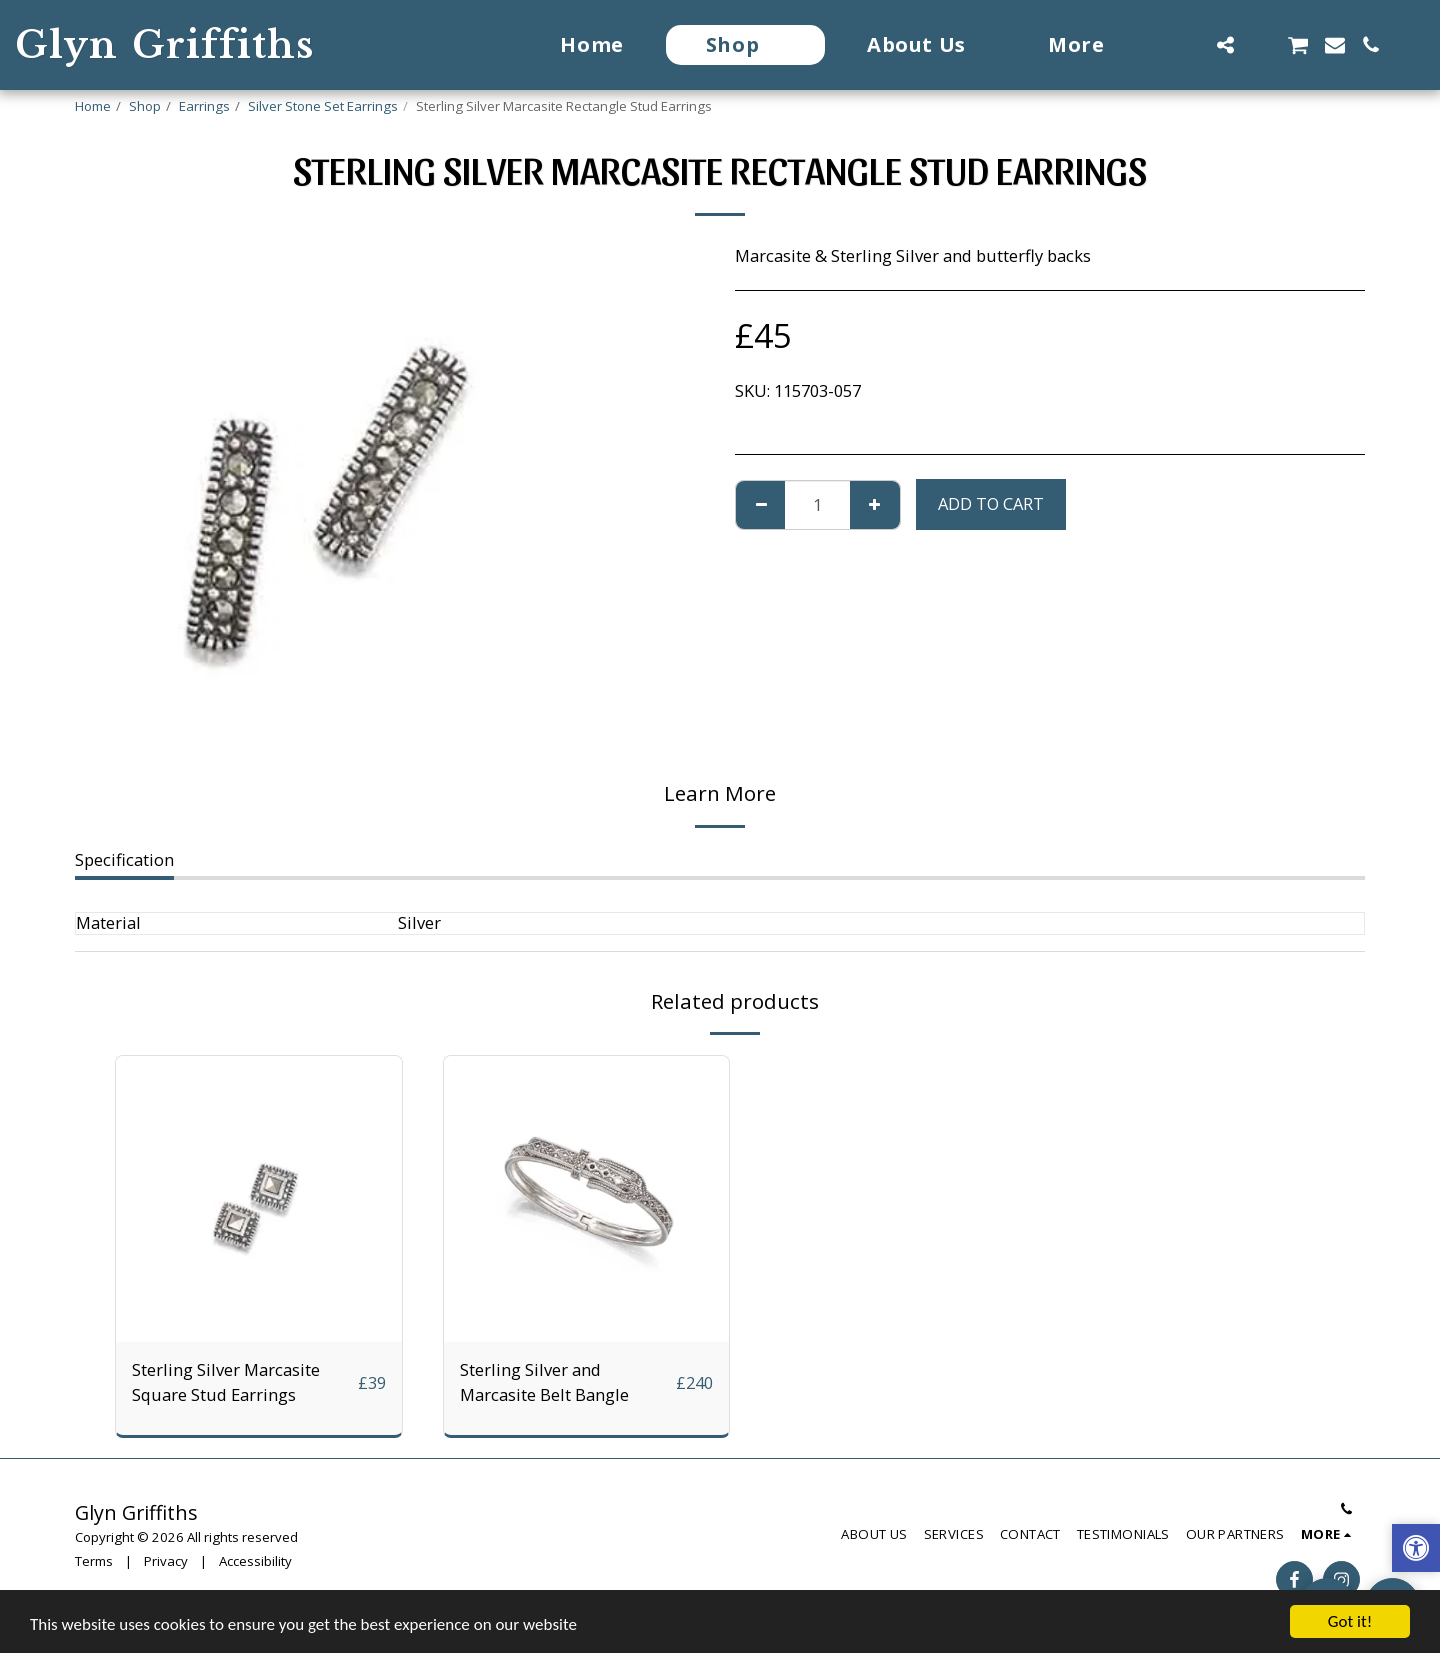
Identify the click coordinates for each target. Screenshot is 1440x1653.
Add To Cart (991, 503)
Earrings (204, 106)
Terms (94, 1561)
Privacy (166, 1561)
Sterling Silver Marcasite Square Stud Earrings (226, 1382)
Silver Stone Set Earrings (323, 106)
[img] (259, 1199)
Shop (145, 106)
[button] (1189, 45)
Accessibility (255, 1561)
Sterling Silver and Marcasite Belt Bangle (544, 1382)
